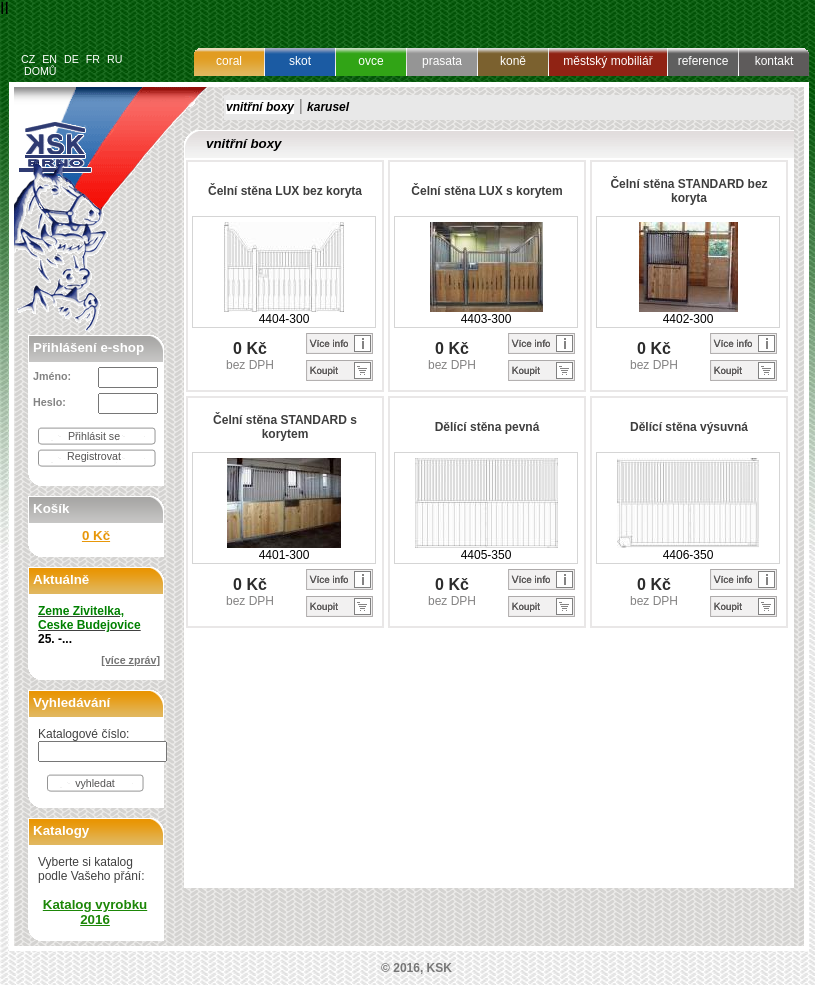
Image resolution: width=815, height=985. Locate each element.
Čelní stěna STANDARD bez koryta (688, 191)
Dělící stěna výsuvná (689, 427)
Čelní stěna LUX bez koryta (285, 191)
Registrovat (94, 456)
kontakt (774, 61)
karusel (328, 107)
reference (703, 61)
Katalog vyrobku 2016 (95, 912)
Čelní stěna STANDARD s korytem (285, 427)
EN (49, 59)
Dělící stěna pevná (487, 427)
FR (93, 59)
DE (71, 59)
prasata (442, 61)
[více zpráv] (130, 660)
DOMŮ (40, 71)
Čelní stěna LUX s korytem (486, 191)
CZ (28, 59)
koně (513, 61)
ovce (370, 61)
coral (229, 61)
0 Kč (96, 535)
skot (300, 61)
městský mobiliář (607, 61)
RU (114, 59)
